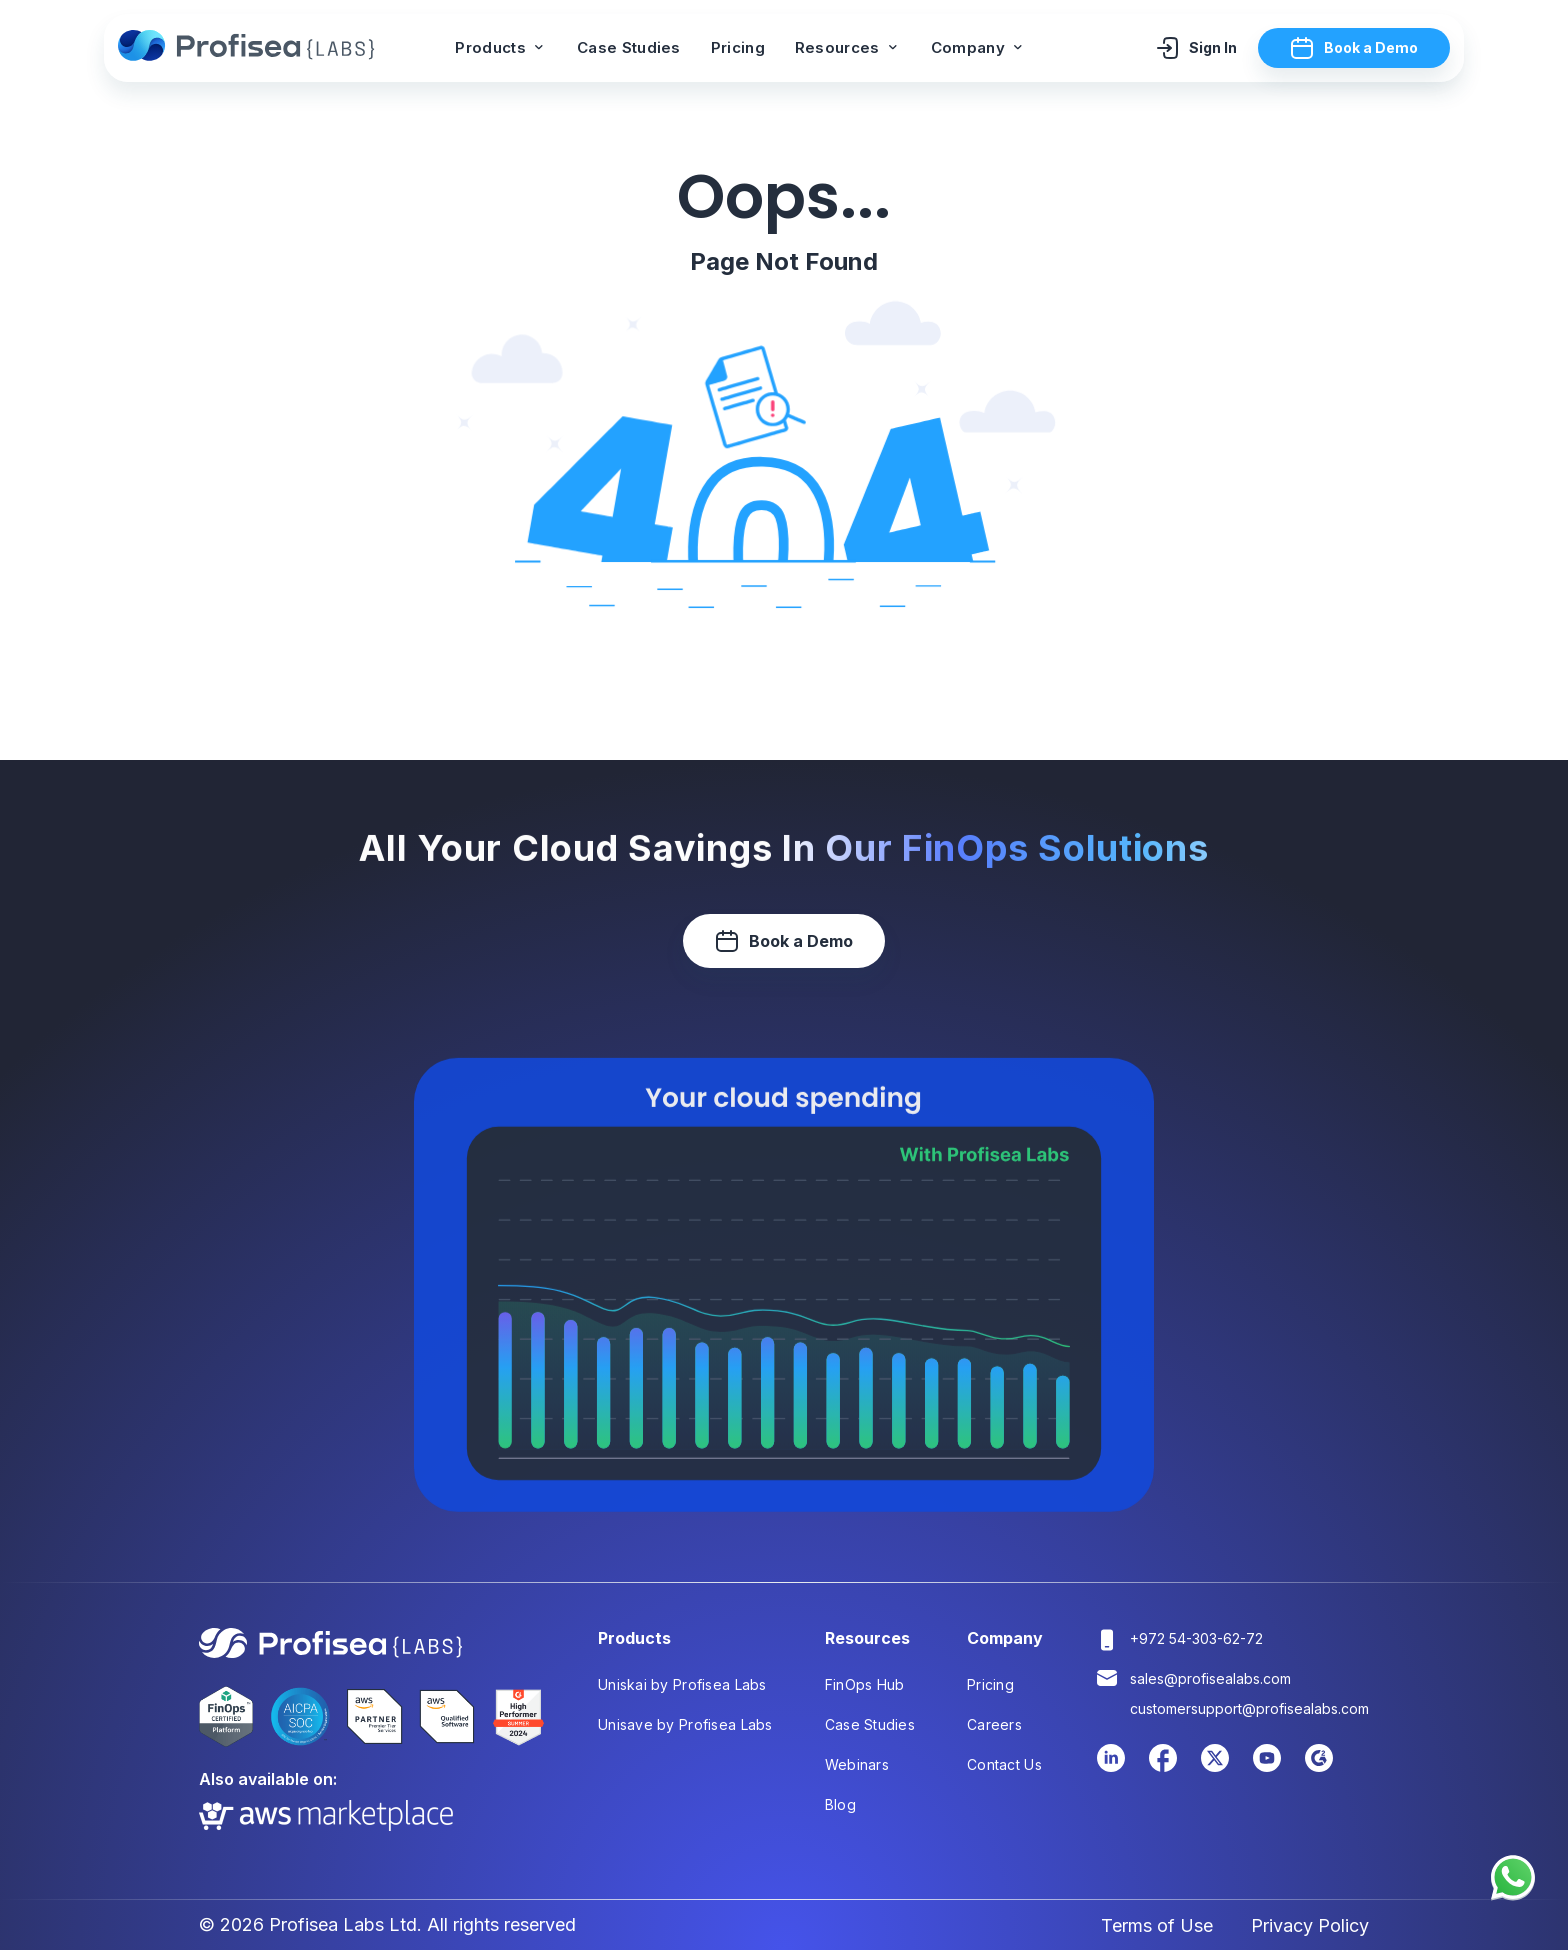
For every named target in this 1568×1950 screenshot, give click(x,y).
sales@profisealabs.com (1210, 1678)
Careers (994, 1724)
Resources (848, 47)
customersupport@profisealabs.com (1249, 1708)
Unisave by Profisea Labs (685, 1724)
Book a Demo (1354, 48)
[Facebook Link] (1163, 1768)
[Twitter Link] (1215, 1768)
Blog (840, 1804)
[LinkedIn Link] (1111, 1768)
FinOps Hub (865, 1684)
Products (501, 47)
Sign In (1196, 48)
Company (978, 47)
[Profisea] (248, 48)
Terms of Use (1157, 1925)
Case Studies (629, 47)
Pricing (738, 47)
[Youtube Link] (1267, 1768)
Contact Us (1004, 1764)
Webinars (857, 1764)
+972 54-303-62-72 (1196, 1638)
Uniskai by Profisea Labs (682, 1684)
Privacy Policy (1310, 1925)
